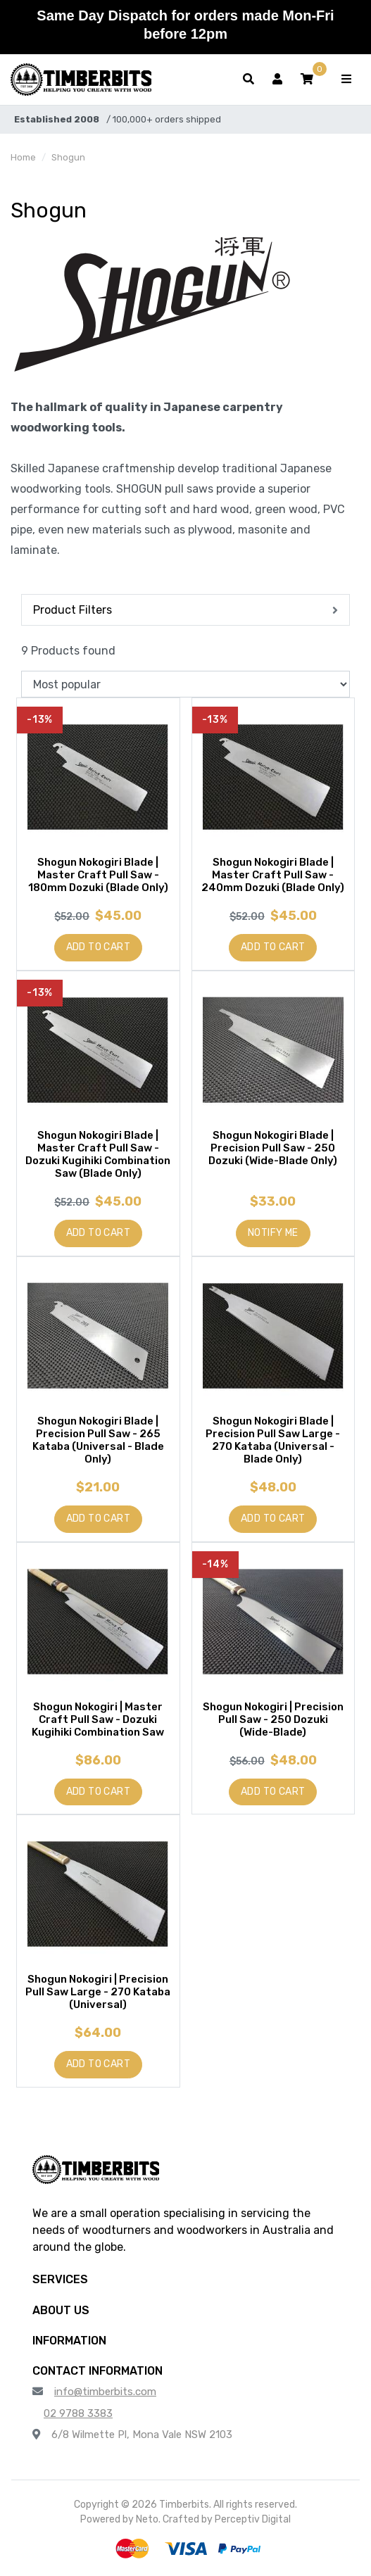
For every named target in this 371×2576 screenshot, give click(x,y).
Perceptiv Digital (253, 2519)
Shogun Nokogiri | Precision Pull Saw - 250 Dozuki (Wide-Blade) (273, 1719)
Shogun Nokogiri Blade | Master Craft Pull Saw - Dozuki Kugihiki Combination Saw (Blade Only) (97, 1154)
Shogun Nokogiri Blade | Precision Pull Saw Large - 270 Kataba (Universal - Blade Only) (273, 1440)
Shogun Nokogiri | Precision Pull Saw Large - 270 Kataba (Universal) (97, 1992)
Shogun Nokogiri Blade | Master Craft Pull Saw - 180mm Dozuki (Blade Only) (98, 875)
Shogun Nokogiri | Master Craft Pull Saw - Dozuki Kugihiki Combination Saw (98, 1719)
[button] (306, 79)
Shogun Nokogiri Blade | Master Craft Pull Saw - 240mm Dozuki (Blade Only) (272, 875)
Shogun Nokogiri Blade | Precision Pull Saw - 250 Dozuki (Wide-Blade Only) (272, 1148)
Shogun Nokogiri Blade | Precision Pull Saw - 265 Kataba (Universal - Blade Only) (98, 1440)
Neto (147, 2519)
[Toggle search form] (248, 79)
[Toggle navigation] (346, 79)
